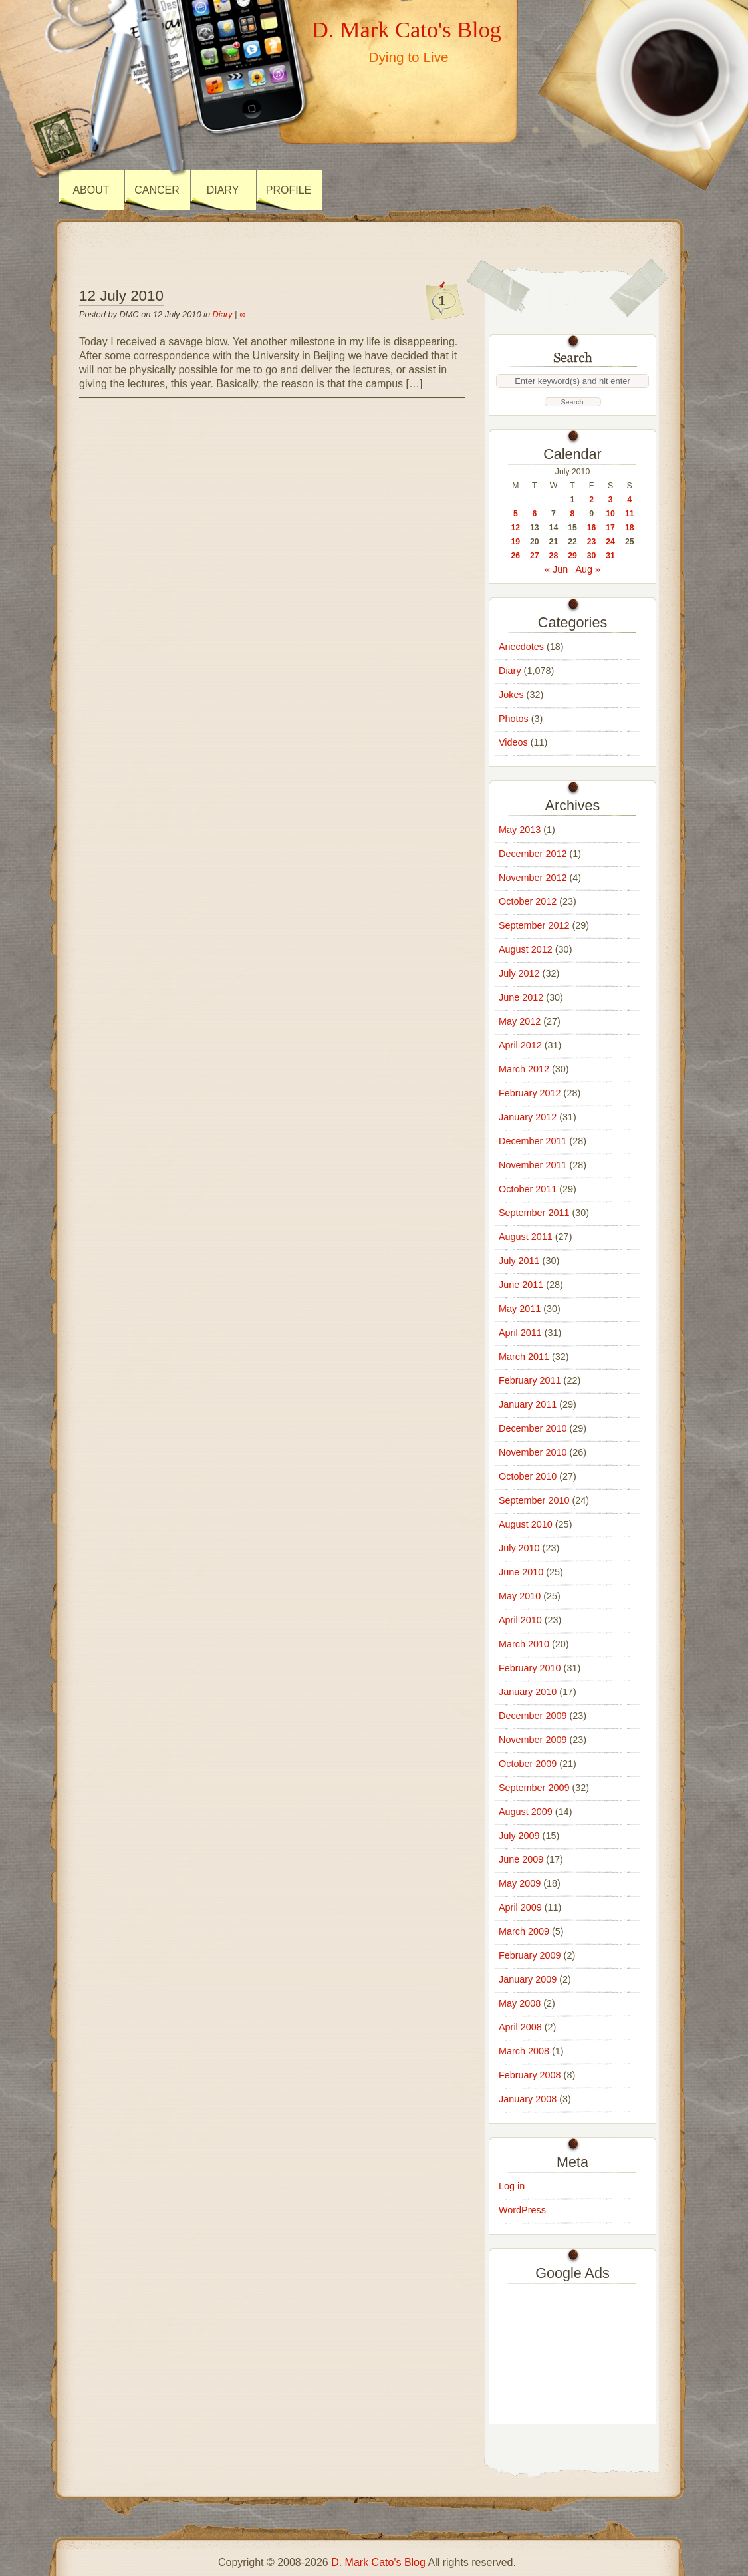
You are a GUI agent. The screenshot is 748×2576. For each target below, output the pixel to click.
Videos (513, 742)
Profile (288, 190)
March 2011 (524, 1356)
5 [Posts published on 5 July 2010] (515, 513)
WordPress (522, 2210)
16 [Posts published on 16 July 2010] (591, 527)
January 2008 (528, 2099)
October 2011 (528, 1189)
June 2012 (521, 997)
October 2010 (528, 1476)
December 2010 (532, 1428)
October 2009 (528, 1763)
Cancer (157, 190)
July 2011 (519, 1260)
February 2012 (530, 1093)
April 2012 (520, 1045)
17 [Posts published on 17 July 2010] (610, 527)
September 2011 (534, 1213)
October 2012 (528, 901)
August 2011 (526, 1236)
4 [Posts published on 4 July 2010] (629, 499)
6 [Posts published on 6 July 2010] (534, 513)
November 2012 (532, 877)
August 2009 (526, 1811)
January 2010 (528, 1692)
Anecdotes (521, 646)
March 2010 (524, 1644)
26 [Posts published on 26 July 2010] (515, 555)
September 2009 (534, 1787)
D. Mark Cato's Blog (406, 29)
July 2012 (519, 973)
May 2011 (520, 1308)
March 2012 (524, 1069)
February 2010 (530, 1668)
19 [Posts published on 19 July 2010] (515, 541)
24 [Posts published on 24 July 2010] (610, 541)
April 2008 (520, 2027)
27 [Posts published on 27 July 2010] (534, 555)
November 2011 (532, 1165)
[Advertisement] (572, 2350)
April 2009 (520, 1907)
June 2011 (521, 1284)
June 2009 (521, 1859)
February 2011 (530, 1380)
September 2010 (534, 1500)
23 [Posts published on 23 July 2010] (591, 541)
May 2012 (520, 1021)
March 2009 (524, 1931)
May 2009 (520, 1883)
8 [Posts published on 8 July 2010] (572, 513)
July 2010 (519, 1548)
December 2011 (532, 1141)
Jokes (511, 694)
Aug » (587, 569)
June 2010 (521, 1572)
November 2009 (532, 1739)
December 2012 (532, 853)
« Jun (556, 569)
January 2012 (528, 1117)
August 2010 (526, 1524)
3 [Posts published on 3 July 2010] (610, 499)
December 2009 (532, 1715)
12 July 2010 (121, 295)
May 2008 (520, 2003)
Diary (223, 190)
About (90, 190)
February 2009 (530, 1955)
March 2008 (524, 2051)
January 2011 (528, 1404)
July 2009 (519, 1835)
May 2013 (520, 829)
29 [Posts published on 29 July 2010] (572, 555)
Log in (512, 2186)
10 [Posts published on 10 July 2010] (610, 513)
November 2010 (532, 1452)
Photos (514, 718)
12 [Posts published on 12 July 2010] (515, 527)
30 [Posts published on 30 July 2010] (591, 555)
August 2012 (526, 949)
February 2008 (530, 2075)
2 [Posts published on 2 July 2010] (591, 499)
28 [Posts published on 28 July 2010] (554, 555)
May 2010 (520, 1596)
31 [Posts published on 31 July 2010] (610, 555)
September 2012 (534, 925)
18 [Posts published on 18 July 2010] (629, 527)
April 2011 (520, 1332)
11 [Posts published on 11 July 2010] (629, 513)
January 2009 (528, 1979)
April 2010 (520, 1620)
